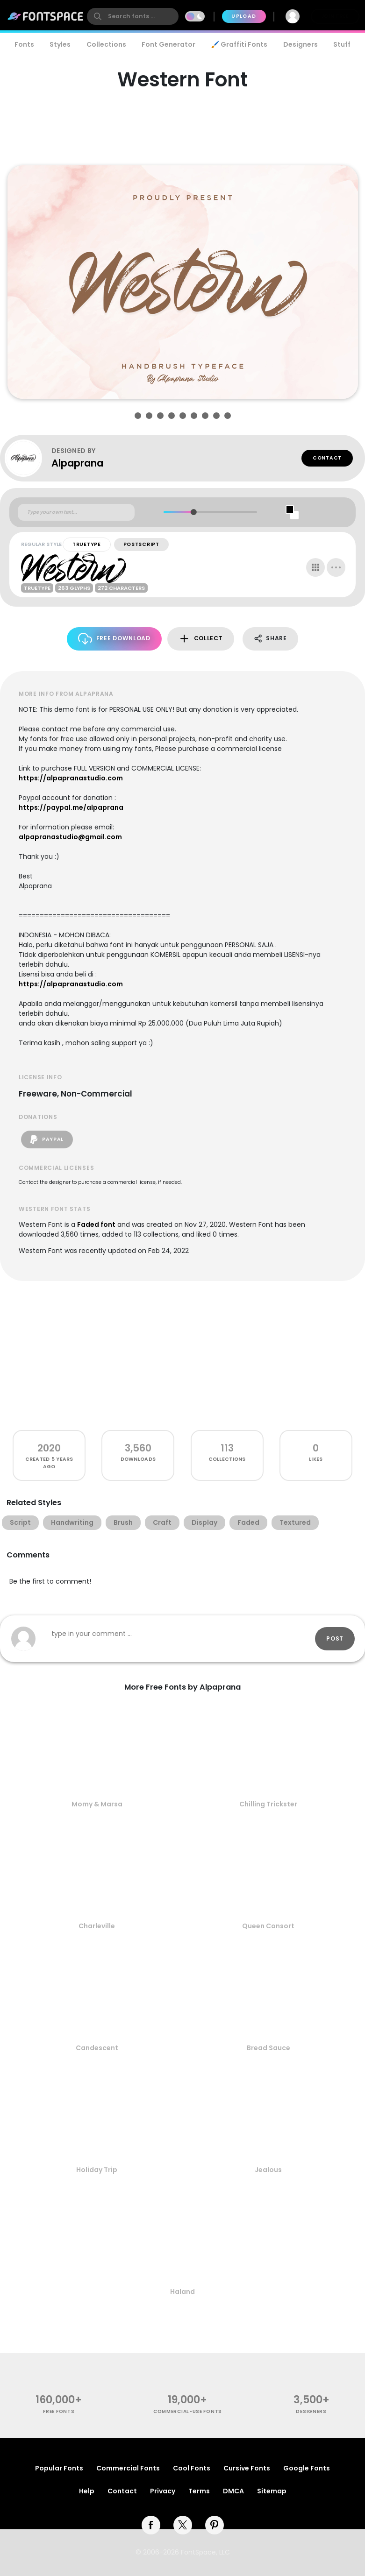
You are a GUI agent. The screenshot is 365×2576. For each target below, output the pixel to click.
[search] (133, 16)
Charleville (97, 1926)
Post (335, 1638)
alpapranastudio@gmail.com (70, 837)
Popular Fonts (59, 2468)
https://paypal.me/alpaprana (71, 807)
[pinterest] (214, 2525)
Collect (201, 638)
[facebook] (151, 2525)
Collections (106, 44)
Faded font (96, 1224)
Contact (327, 457)
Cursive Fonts (246, 2468)
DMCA (233, 2491)
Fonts (24, 44)
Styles (60, 44)
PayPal (47, 1139)
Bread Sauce (268, 2047)
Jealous (268, 2169)
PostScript (141, 544)
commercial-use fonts (187, 2411)
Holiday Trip (96, 2169)
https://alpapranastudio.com (71, 778)
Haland (182, 2291)
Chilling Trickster (268, 1804)
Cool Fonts (191, 2468)
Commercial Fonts (128, 2468)
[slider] (193, 512)
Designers (300, 44)
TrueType (86, 544)
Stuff (342, 44)
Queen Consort (268, 1926)
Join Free (335, 16)
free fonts (58, 2411)
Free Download (114, 638)
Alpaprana (77, 463)
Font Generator (168, 44)
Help (86, 2491)
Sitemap (271, 2491)
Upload (243, 16)
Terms (199, 2491)
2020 (49, 1448)
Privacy (162, 2491)
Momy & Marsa (97, 1804)
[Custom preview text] (76, 512)
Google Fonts (306, 2468)
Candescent (97, 2047)
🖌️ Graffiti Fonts (239, 44)
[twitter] (182, 2525)
